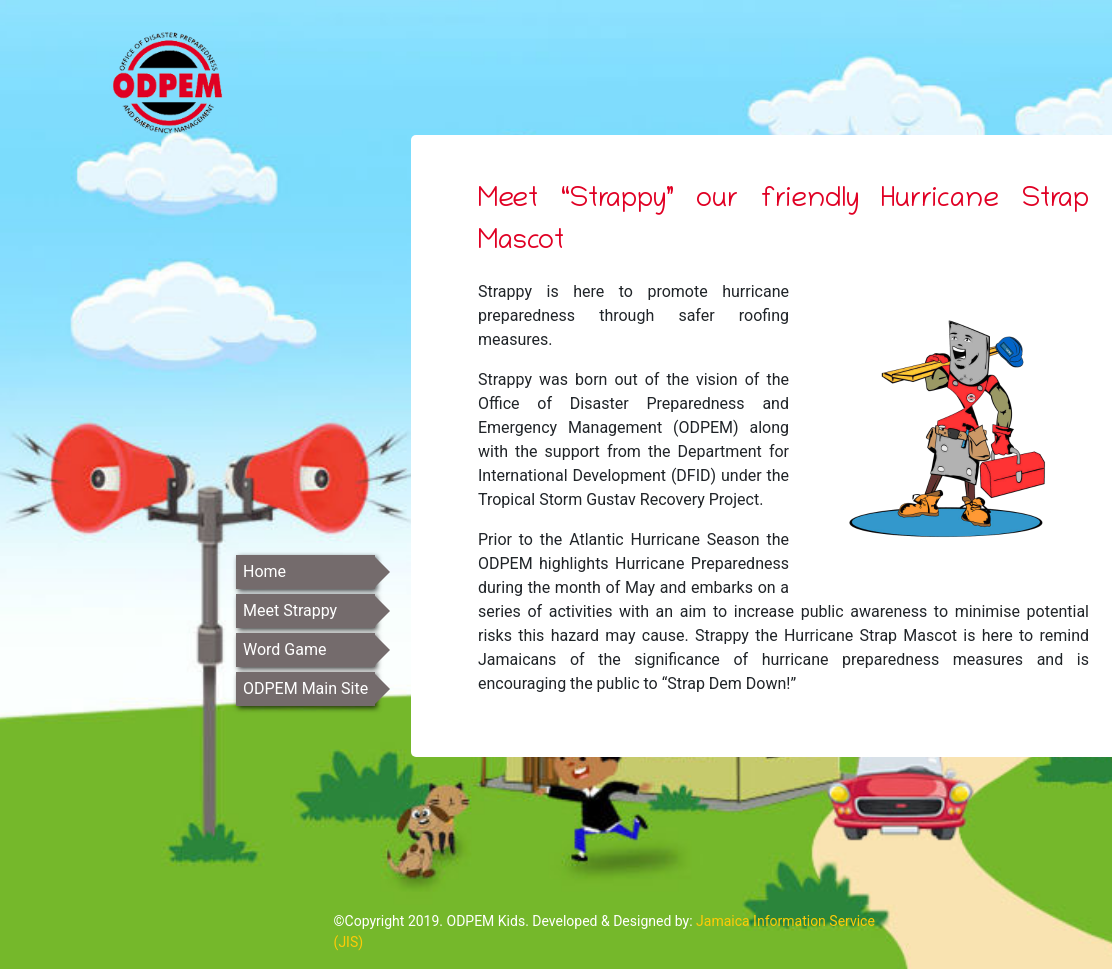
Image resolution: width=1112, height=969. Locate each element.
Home (264, 571)
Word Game (284, 649)
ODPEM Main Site (305, 688)
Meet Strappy (290, 610)
